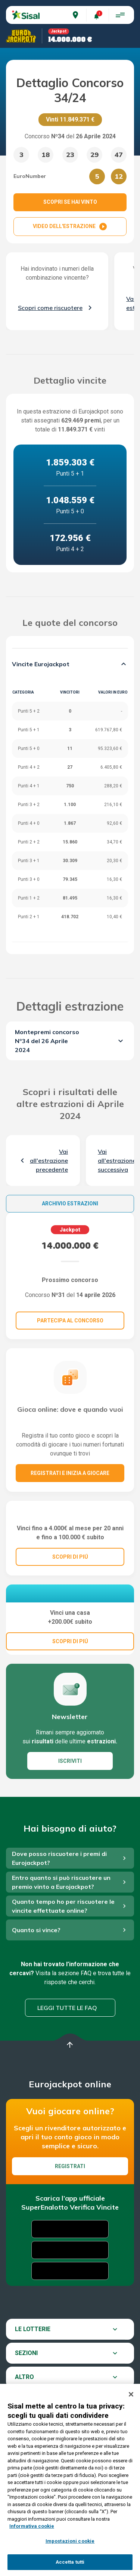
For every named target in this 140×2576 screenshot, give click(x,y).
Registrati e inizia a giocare (70, 1473)
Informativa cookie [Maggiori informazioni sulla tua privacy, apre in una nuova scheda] (31, 2526)
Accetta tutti (70, 2562)
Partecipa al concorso (70, 1321)
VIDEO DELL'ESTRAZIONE (70, 226)
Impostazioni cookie (70, 2541)
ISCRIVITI (70, 1813)
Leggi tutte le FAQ (67, 2059)
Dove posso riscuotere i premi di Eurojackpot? (59, 1910)
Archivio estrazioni (70, 1203)
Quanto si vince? (36, 1982)
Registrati (70, 2218)
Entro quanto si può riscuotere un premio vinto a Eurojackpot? (61, 1934)
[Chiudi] (131, 2394)
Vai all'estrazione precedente (49, 1160)
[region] (70, 2480)
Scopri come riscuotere (50, 307)
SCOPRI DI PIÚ (70, 1590)
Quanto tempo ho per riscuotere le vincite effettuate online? (63, 1958)
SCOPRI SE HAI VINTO (70, 202)
